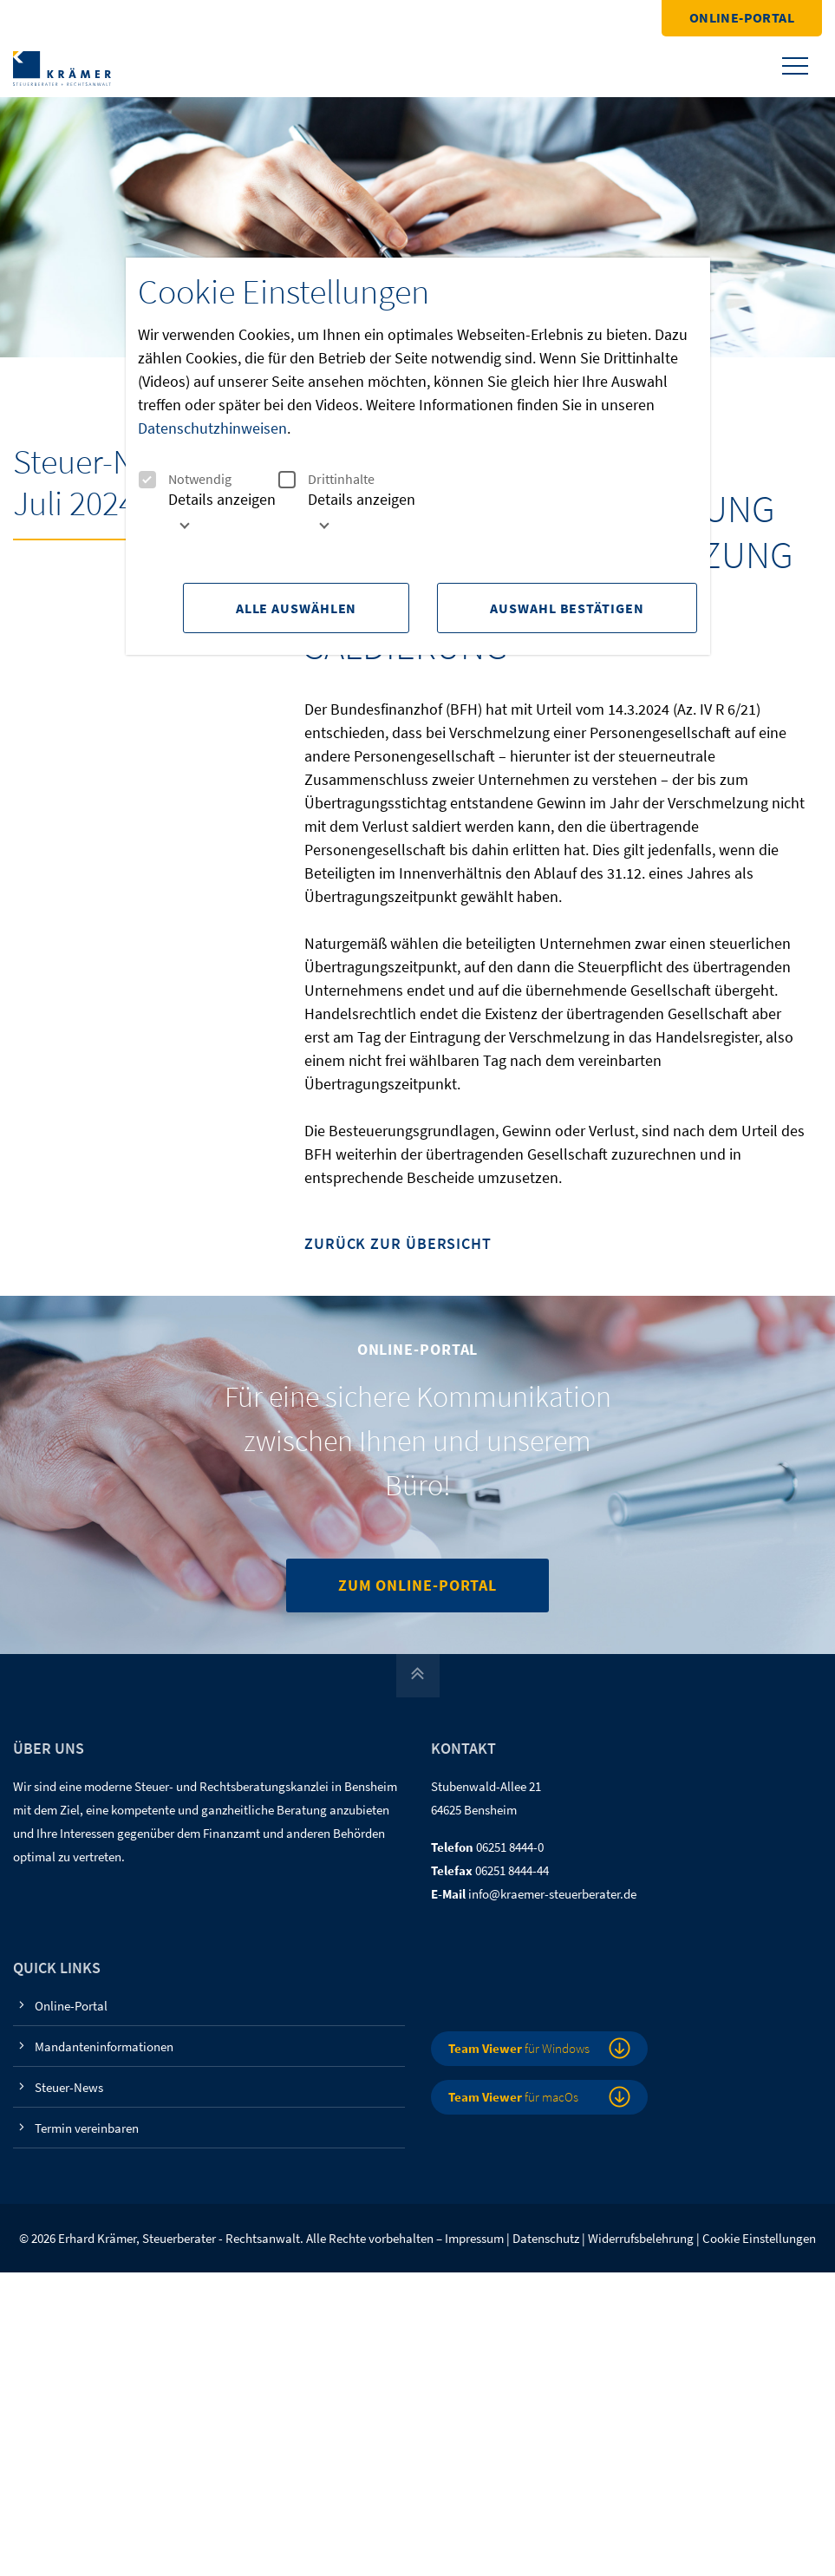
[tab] (207, 517)
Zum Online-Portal (417, 1585)
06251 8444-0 (510, 1847)
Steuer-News (69, 2087)
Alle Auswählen (296, 608)
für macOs (513, 2097)
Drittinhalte (326, 479)
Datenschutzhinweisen (212, 428)
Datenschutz (545, 2238)
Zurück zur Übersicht (398, 1244)
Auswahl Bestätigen (566, 608)
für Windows (519, 2048)
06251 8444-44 (512, 1870)
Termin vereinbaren (87, 2128)
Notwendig (185, 479)
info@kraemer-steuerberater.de (552, 1894)
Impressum (474, 2238)
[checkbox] (146, 479)
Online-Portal (741, 17)
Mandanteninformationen (104, 2046)
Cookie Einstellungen (759, 2238)
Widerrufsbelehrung (641, 2238)
